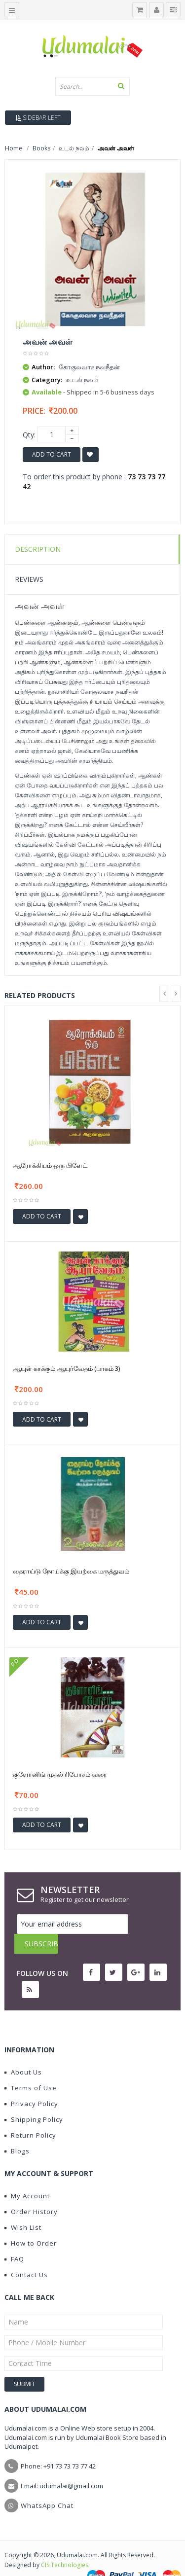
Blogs (17, 2131)
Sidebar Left (38, 117)
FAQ (14, 2239)
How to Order (30, 2223)
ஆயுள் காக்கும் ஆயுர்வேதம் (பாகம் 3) (66, 1368)
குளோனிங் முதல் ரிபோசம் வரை (60, 1774)
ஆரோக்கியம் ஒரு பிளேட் (50, 1165)
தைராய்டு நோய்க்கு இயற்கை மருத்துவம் (71, 1571)
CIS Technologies (64, 2545)
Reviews (29, 579)
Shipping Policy (33, 2099)
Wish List (22, 2207)
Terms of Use (30, 2068)
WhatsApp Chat (47, 2485)
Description (38, 549)
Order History (31, 2191)
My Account (27, 2176)
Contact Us (26, 2255)
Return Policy (30, 2115)
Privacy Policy (31, 2083)
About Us (23, 2052)
